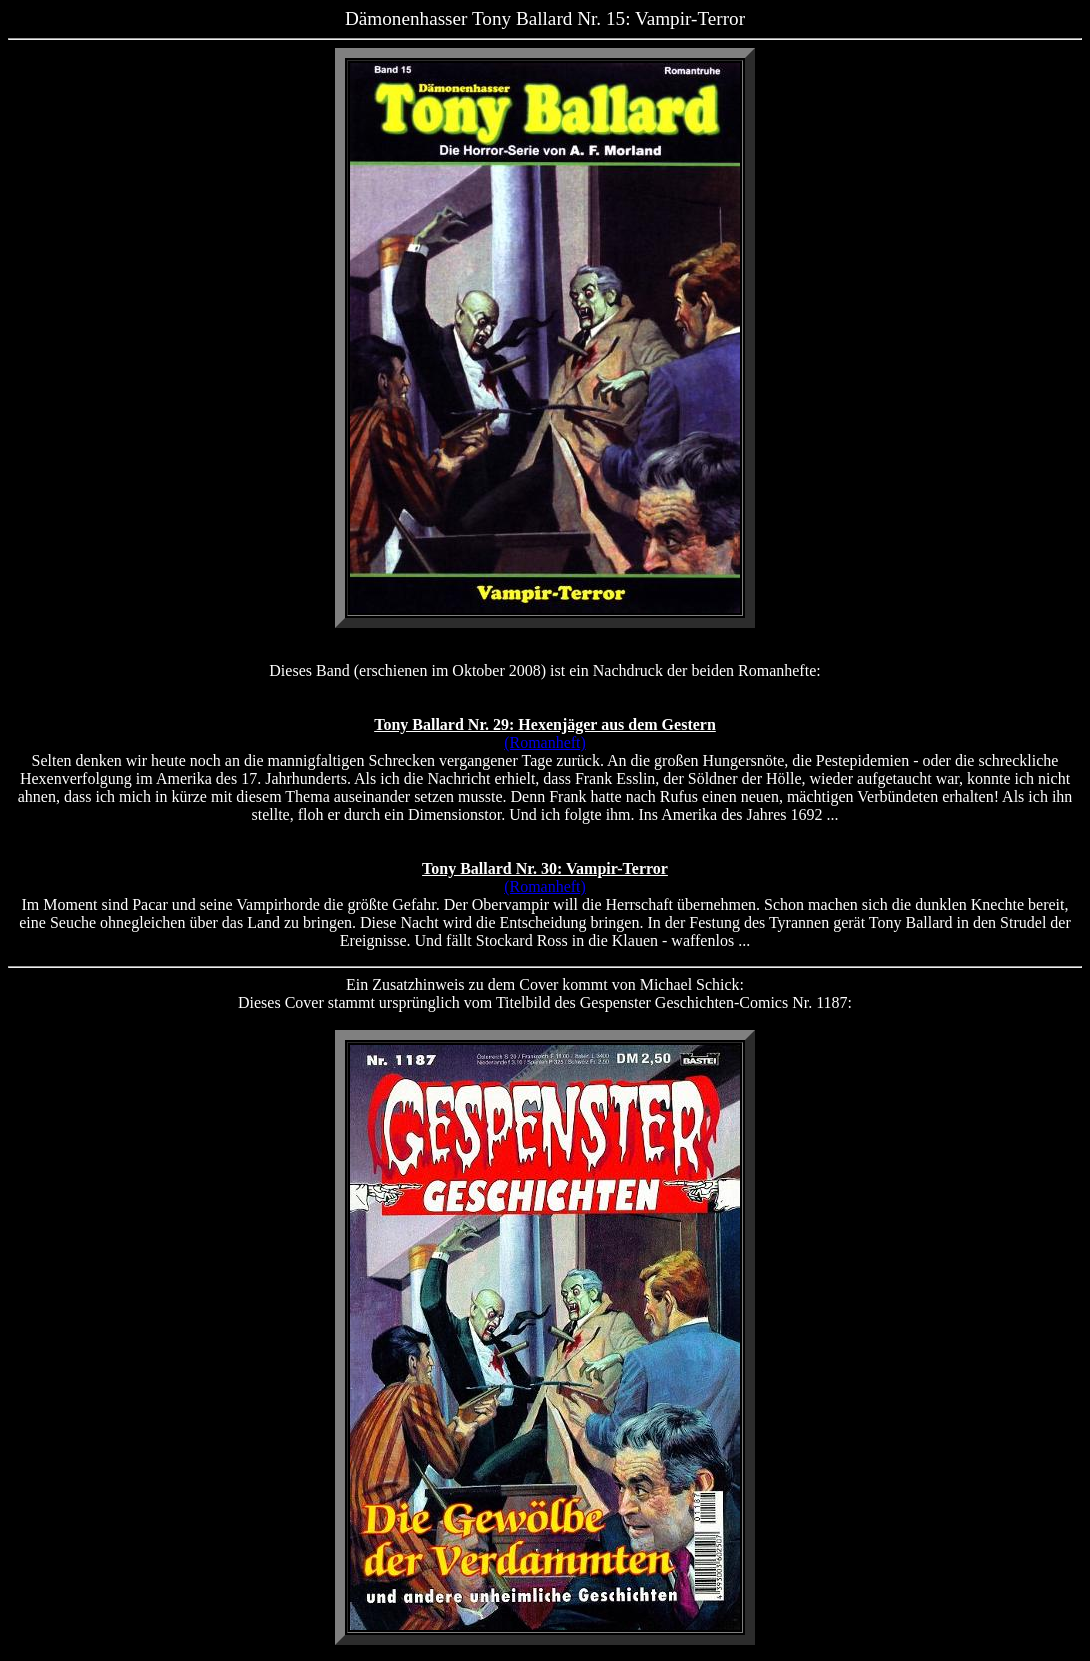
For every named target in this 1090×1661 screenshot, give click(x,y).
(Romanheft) (545, 742)
